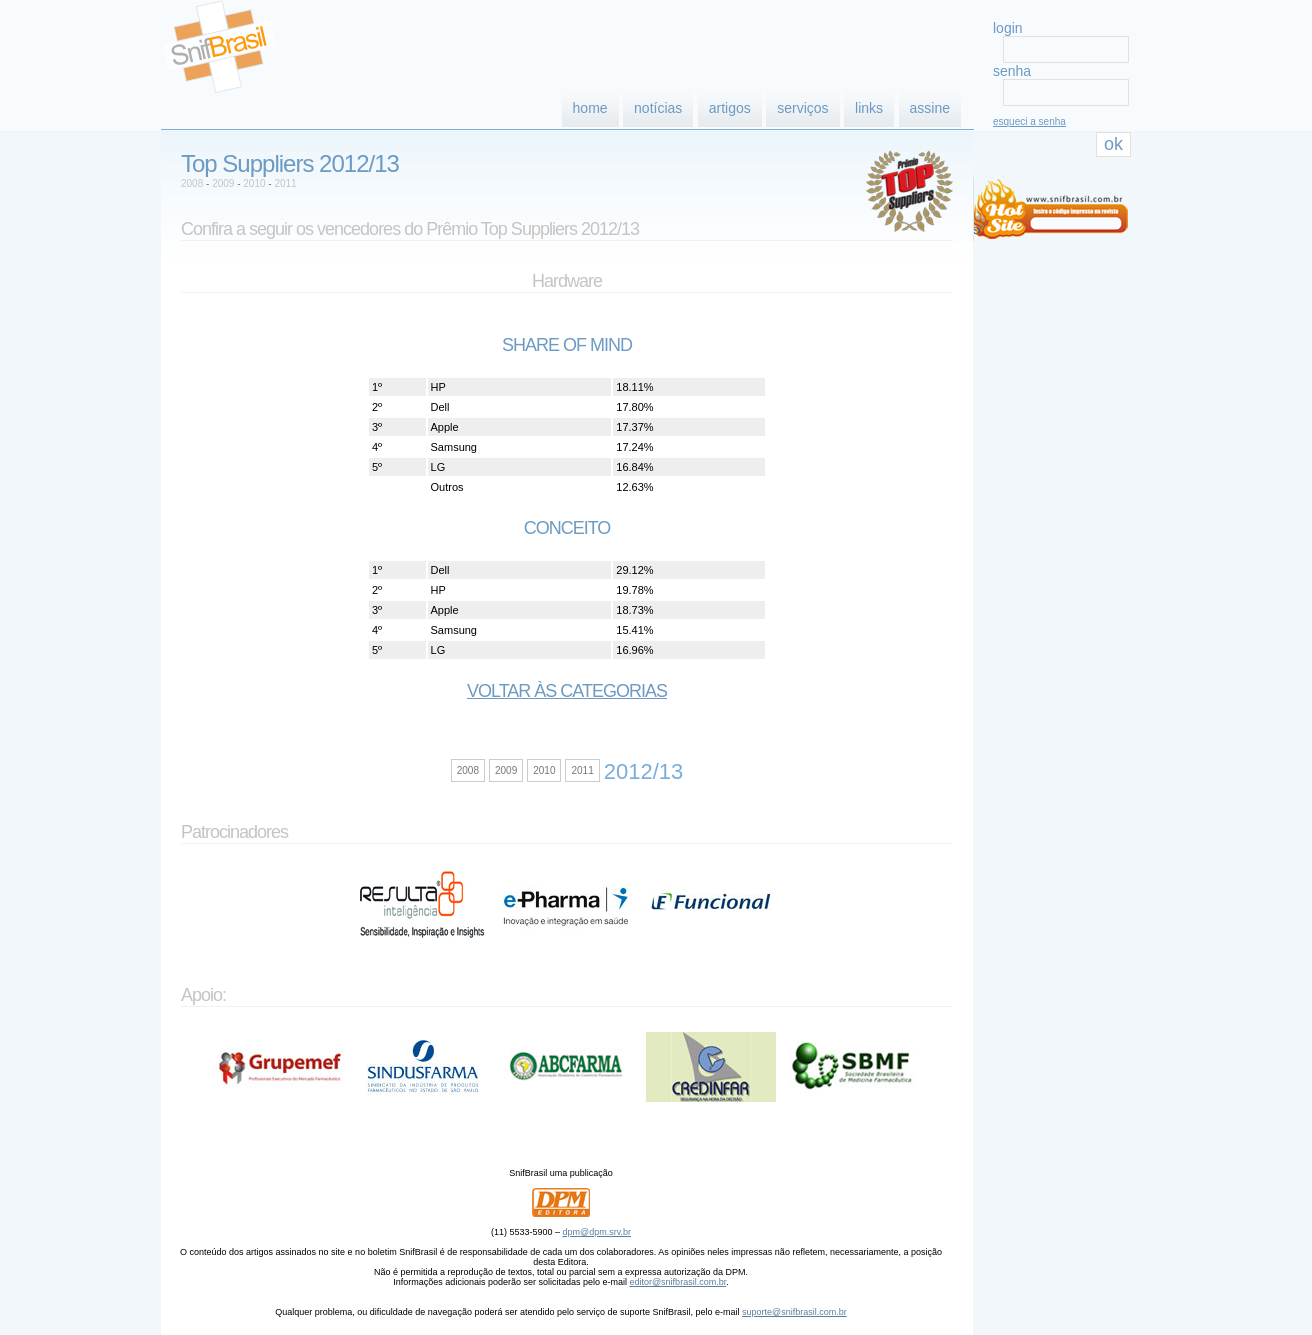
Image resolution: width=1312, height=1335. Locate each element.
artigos (730, 108)
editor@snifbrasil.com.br (677, 1282)
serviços (802, 108)
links (869, 108)
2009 (223, 183)
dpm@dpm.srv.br (597, 1232)
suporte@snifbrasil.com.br (794, 1312)
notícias (658, 108)
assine (930, 108)
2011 (285, 183)
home (590, 108)
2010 (254, 183)
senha (1012, 71)
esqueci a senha (1029, 121)
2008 (192, 183)
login (1008, 28)
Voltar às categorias (567, 691)
